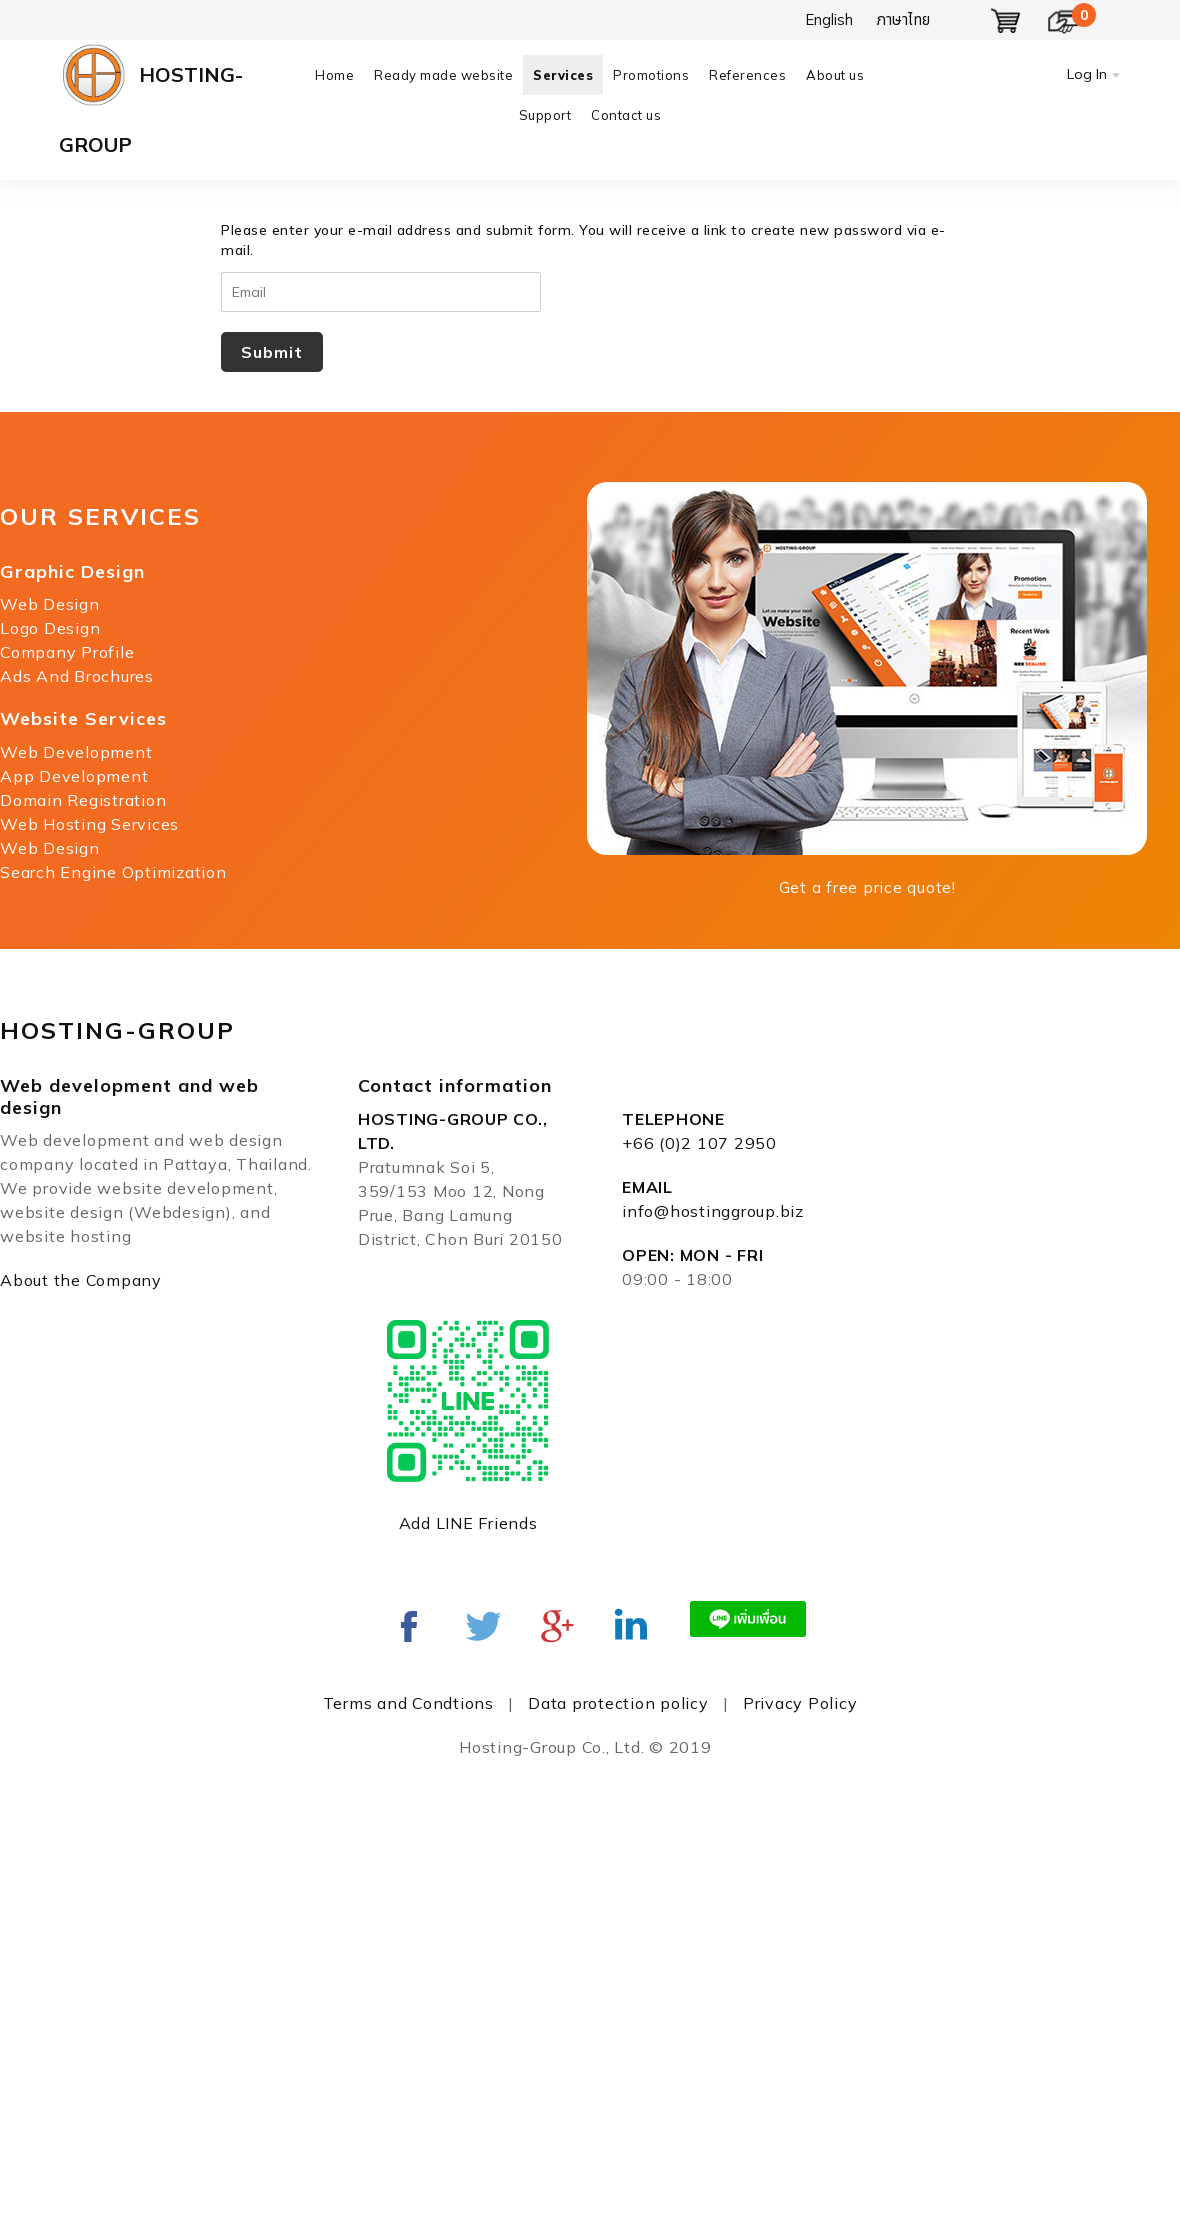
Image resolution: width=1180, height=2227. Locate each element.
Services (563, 75)
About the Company (81, 1280)
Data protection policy (618, 1703)
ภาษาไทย (903, 19)
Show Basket (1006, 21)
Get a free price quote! (867, 887)
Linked (631, 1626)
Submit (272, 352)
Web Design (50, 604)
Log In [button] (1087, 74)
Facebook (409, 1626)
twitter (483, 1626)
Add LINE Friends (468, 1523)
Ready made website (443, 75)
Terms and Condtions (408, 1703)
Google (557, 1626)
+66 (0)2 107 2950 (699, 1143)
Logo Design (50, 628)
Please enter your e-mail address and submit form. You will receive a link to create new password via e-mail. (583, 240)
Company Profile (67, 652)
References (747, 75)
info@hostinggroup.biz (713, 1211)
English (829, 19)
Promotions (651, 75)
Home (334, 75)
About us (835, 75)
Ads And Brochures (77, 676)
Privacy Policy (800, 1703)
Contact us (626, 115)
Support (545, 115)
